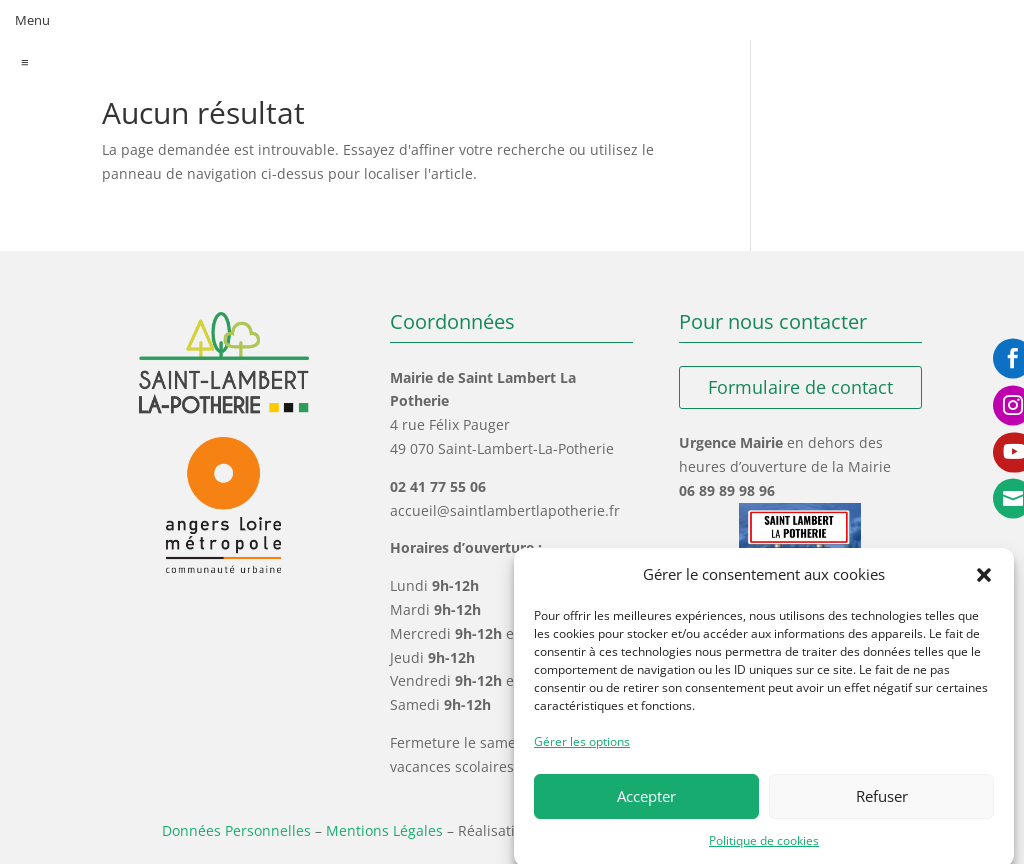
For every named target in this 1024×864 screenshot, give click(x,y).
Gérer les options (582, 750)
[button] (984, 584)
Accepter (646, 805)
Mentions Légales (384, 830)
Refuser (882, 805)
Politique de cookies (764, 849)
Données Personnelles (236, 830)
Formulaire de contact (800, 387)
